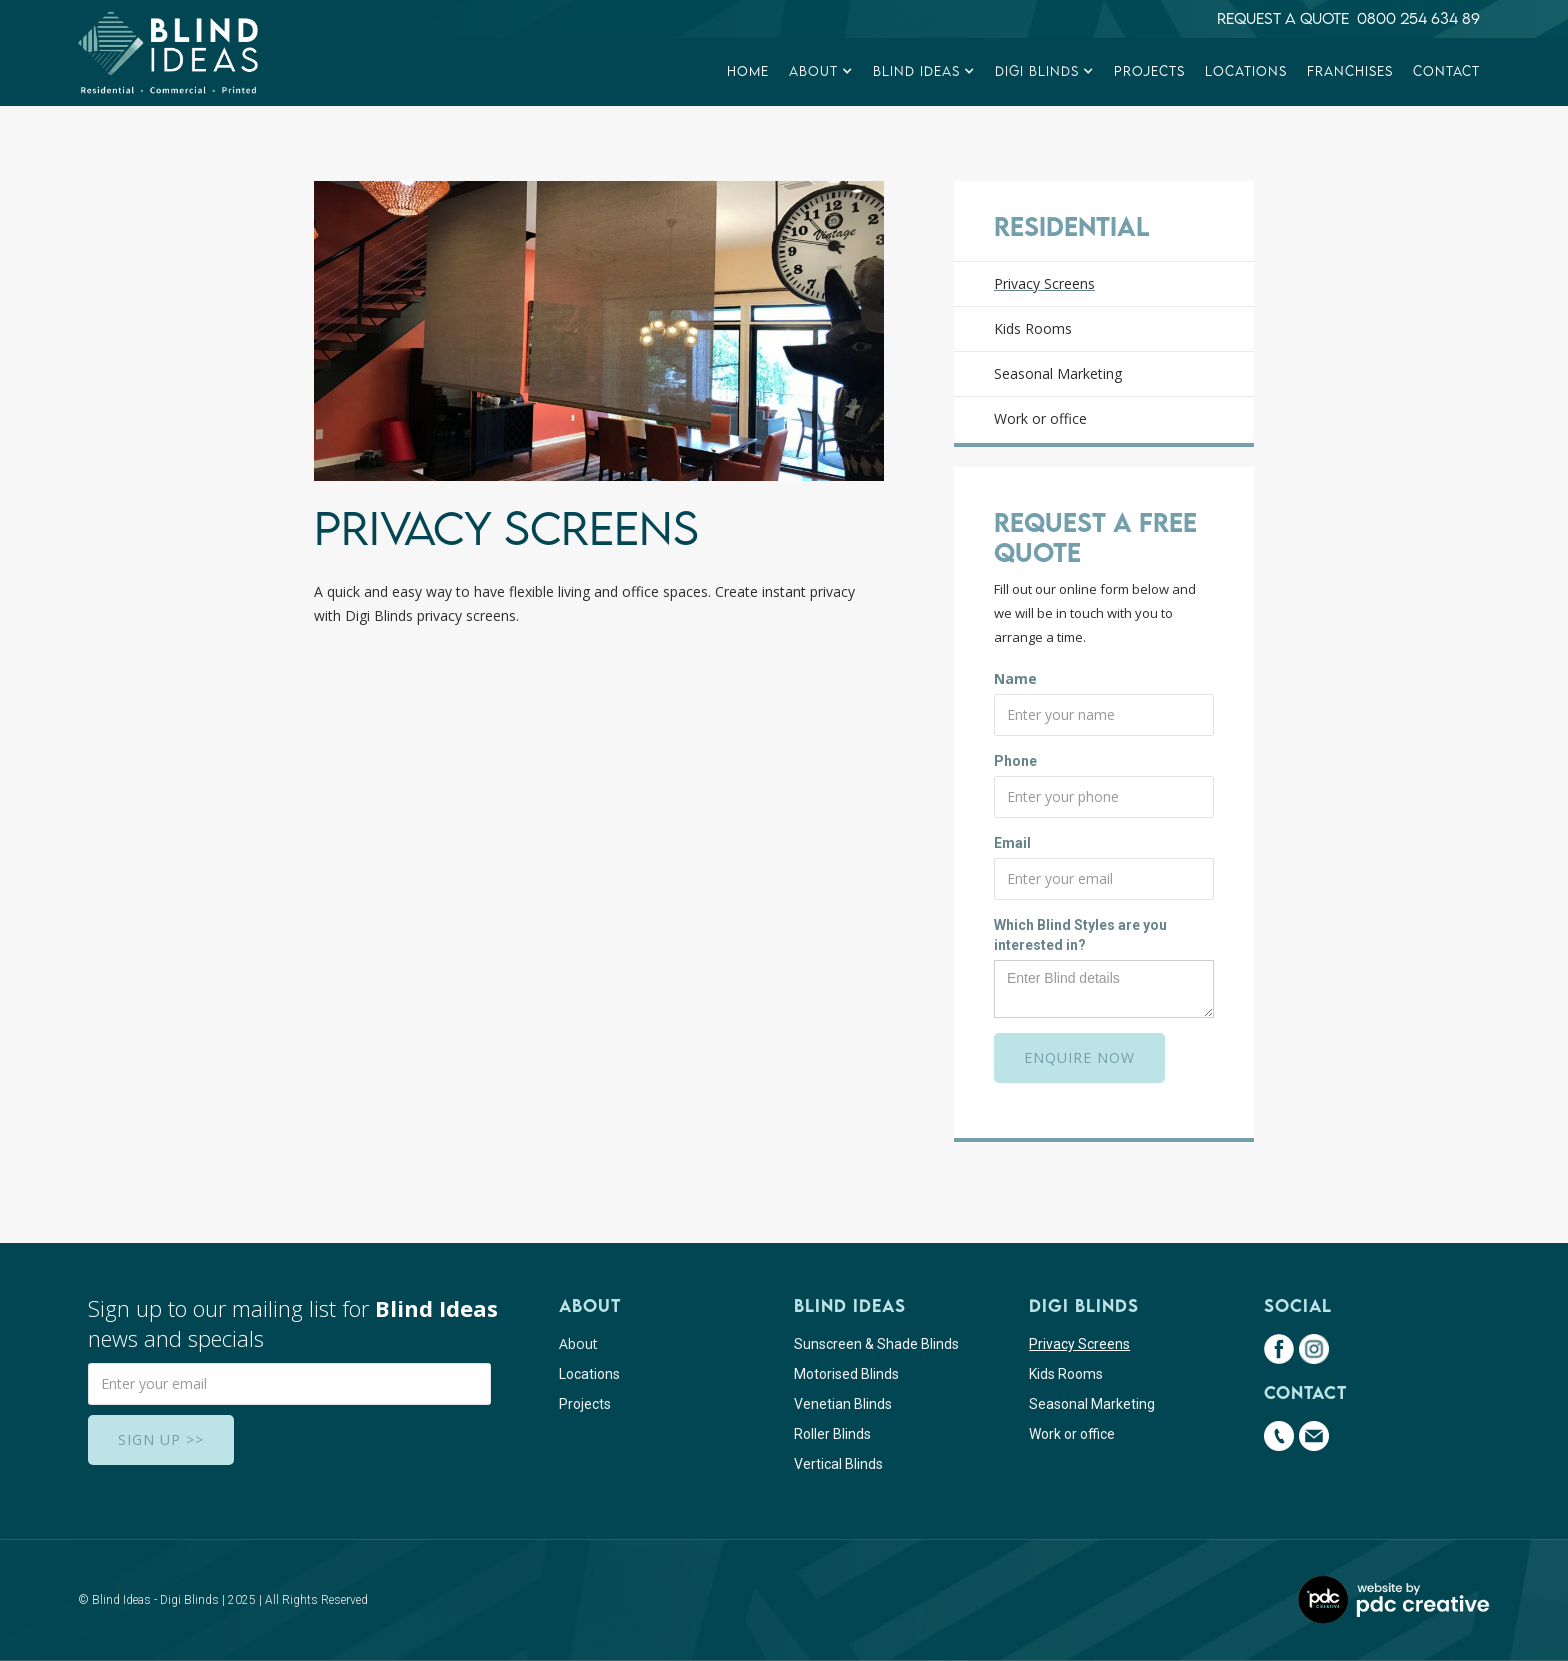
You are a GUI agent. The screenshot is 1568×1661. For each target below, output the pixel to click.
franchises (1350, 71)
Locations (1246, 71)
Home (748, 71)
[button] (821, 72)
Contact (1446, 71)
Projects (1149, 71)
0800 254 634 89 (1418, 18)
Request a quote (1287, 18)
